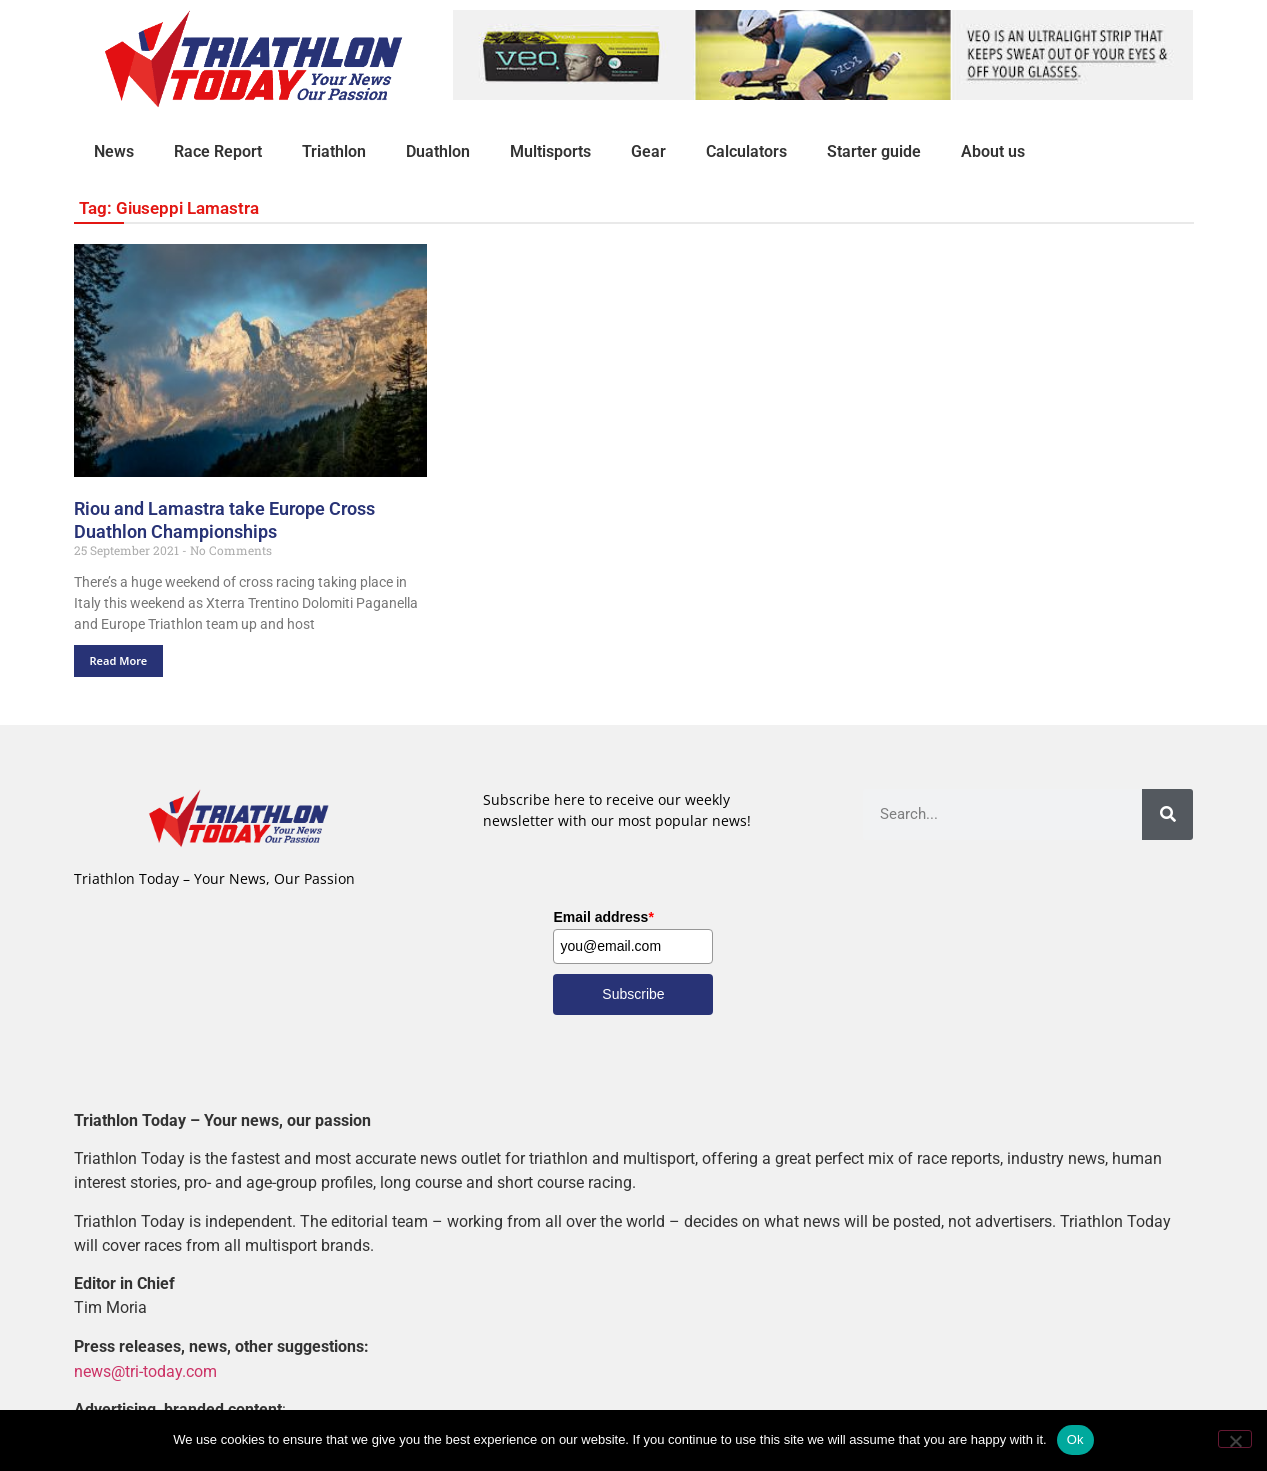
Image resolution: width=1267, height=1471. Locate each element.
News (114, 151)
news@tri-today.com (145, 1370)
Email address (603, 917)
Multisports (550, 151)
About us (993, 151)
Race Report (218, 151)
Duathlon (438, 151)
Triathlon (334, 151)
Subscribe (633, 994)
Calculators (746, 151)
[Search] (1167, 814)
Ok (1075, 1439)
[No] (1235, 1439)
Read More (119, 660)
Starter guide (874, 151)
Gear (648, 151)
